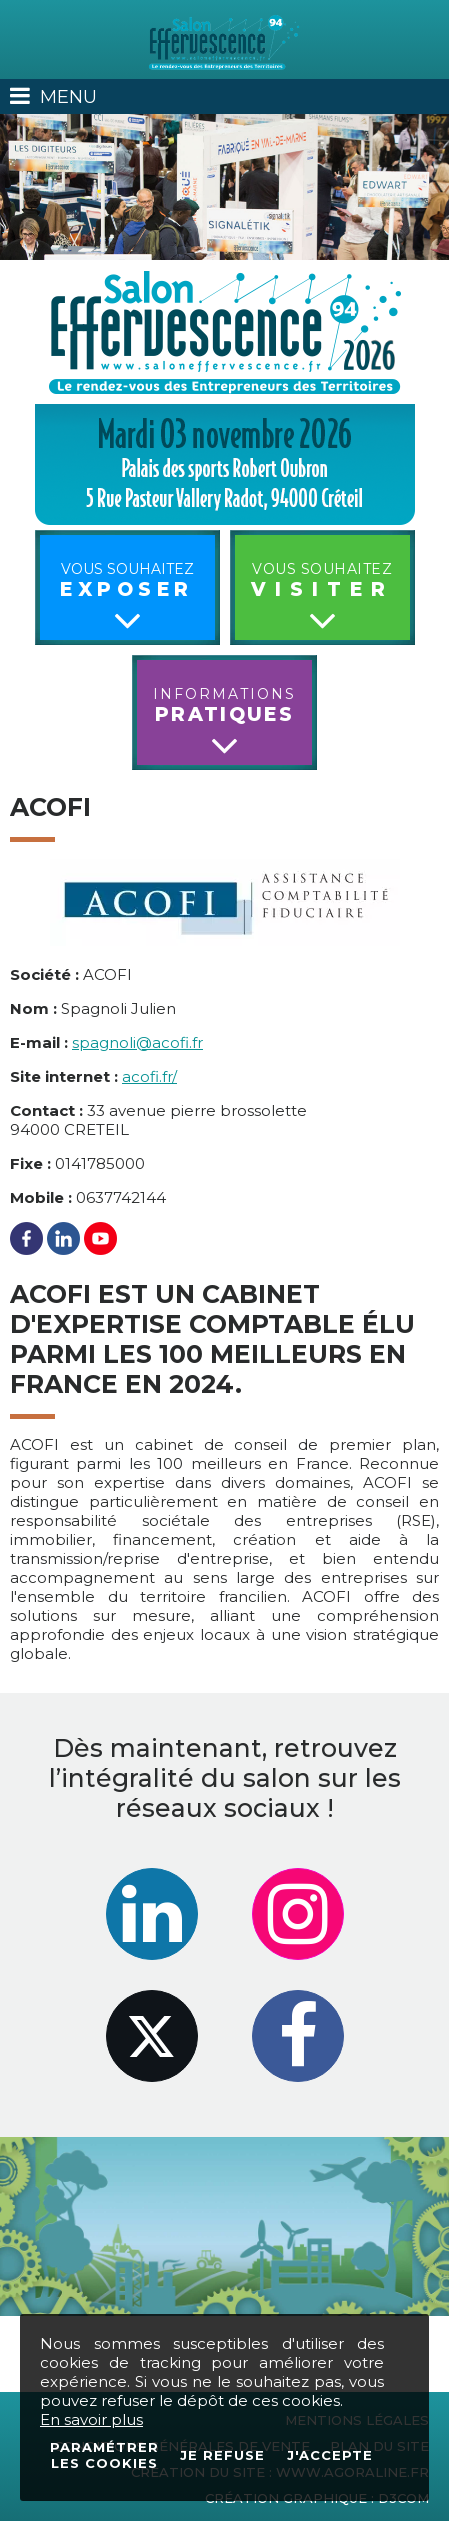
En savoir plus (91, 2419)
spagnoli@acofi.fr (137, 1042)
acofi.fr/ (149, 1076)
